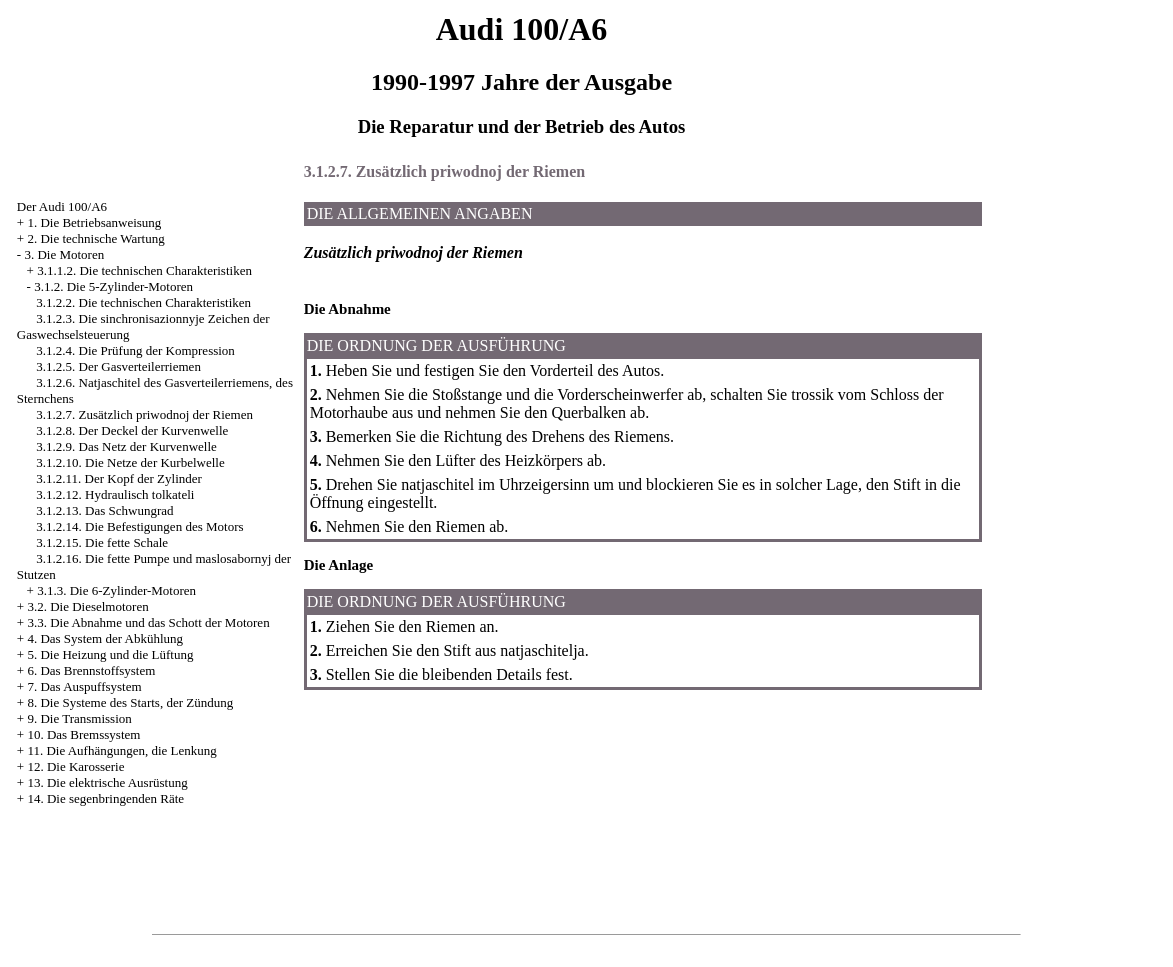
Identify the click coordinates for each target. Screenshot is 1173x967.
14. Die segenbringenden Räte (105, 798)
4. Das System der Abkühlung (105, 638)
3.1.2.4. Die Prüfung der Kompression (135, 350)
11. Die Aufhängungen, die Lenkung (121, 750)
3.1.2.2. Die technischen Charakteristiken (143, 302)
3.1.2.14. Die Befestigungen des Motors (139, 526)
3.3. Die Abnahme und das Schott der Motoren (148, 622)
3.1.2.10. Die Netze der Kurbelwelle (130, 462)
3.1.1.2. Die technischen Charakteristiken (144, 270)
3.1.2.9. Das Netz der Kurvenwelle (126, 446)
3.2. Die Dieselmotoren (87, 606)
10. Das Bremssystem (83, 734)
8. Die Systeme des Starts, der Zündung (130, 702)
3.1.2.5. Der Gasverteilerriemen (118, 366)
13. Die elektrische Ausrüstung (107, 782)
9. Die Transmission (79, 718)
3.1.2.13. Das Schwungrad (104, 510)
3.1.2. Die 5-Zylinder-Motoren (113, 286)
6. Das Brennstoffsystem (91, 670)
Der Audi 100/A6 (62, 206)
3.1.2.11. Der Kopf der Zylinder (119, 478)
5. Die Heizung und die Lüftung (110, 654)
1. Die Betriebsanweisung (94, 222)
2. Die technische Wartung (95, 238)
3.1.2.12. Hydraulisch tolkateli (115, 494)
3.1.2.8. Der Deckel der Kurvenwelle (132, 430)
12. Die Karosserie (75, 766)
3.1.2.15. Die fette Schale (102, 542)
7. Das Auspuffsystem (84, 686)
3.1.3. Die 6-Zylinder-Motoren (116, 590)
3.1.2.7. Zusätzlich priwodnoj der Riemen (144, 414)
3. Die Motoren (64, 254)
